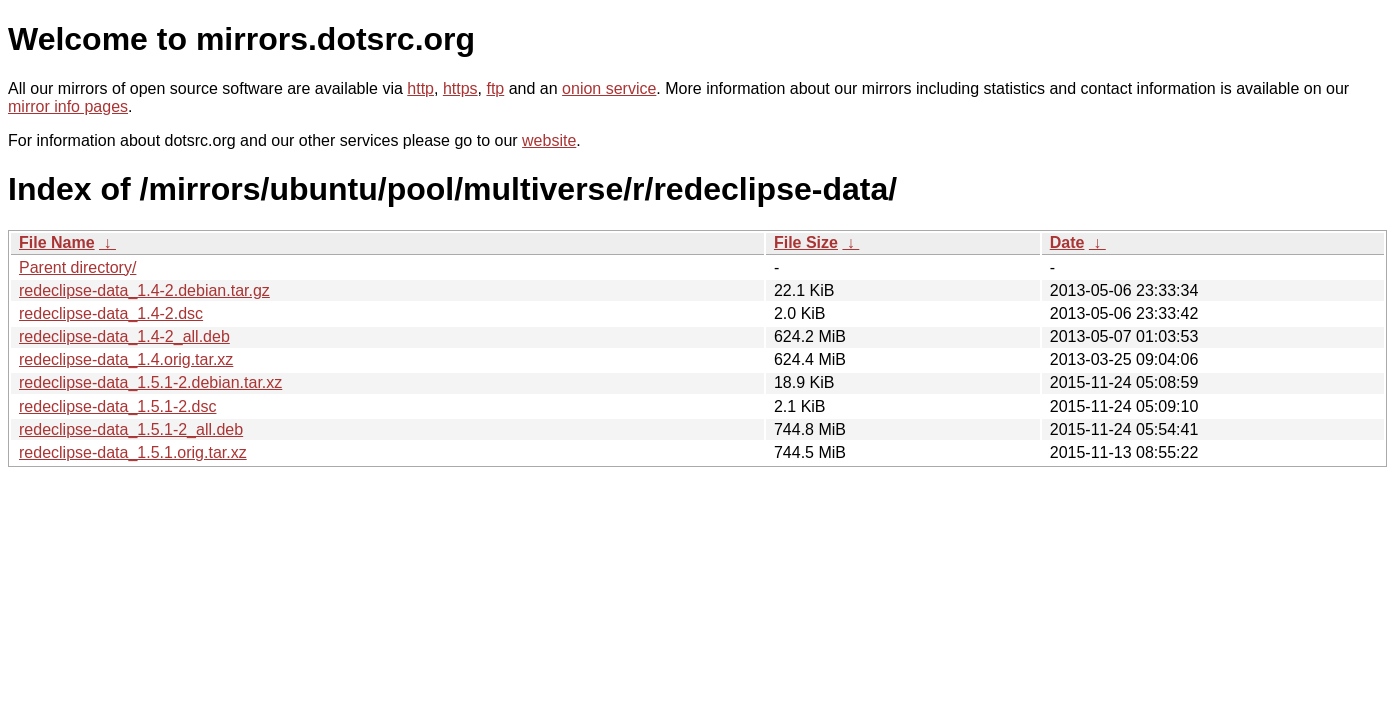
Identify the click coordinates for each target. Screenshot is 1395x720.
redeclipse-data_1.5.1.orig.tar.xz (133, 452)
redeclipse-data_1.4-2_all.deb (124, 336)
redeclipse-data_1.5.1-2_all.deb (131, 429)
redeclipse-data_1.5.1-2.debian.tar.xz (150, 382)
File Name (57, 242)
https (460, 88)
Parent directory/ (77, 267)
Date (1067, 242)
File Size (806, 242)
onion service (609, 88)
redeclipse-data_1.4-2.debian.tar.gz (144, 290)
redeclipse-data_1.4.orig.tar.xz (126, 359)
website (549, 140)
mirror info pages (68, 106)
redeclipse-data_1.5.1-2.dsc (117, 406)
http (420, 88)
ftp (495, 88)
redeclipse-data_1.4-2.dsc (111, 313)
